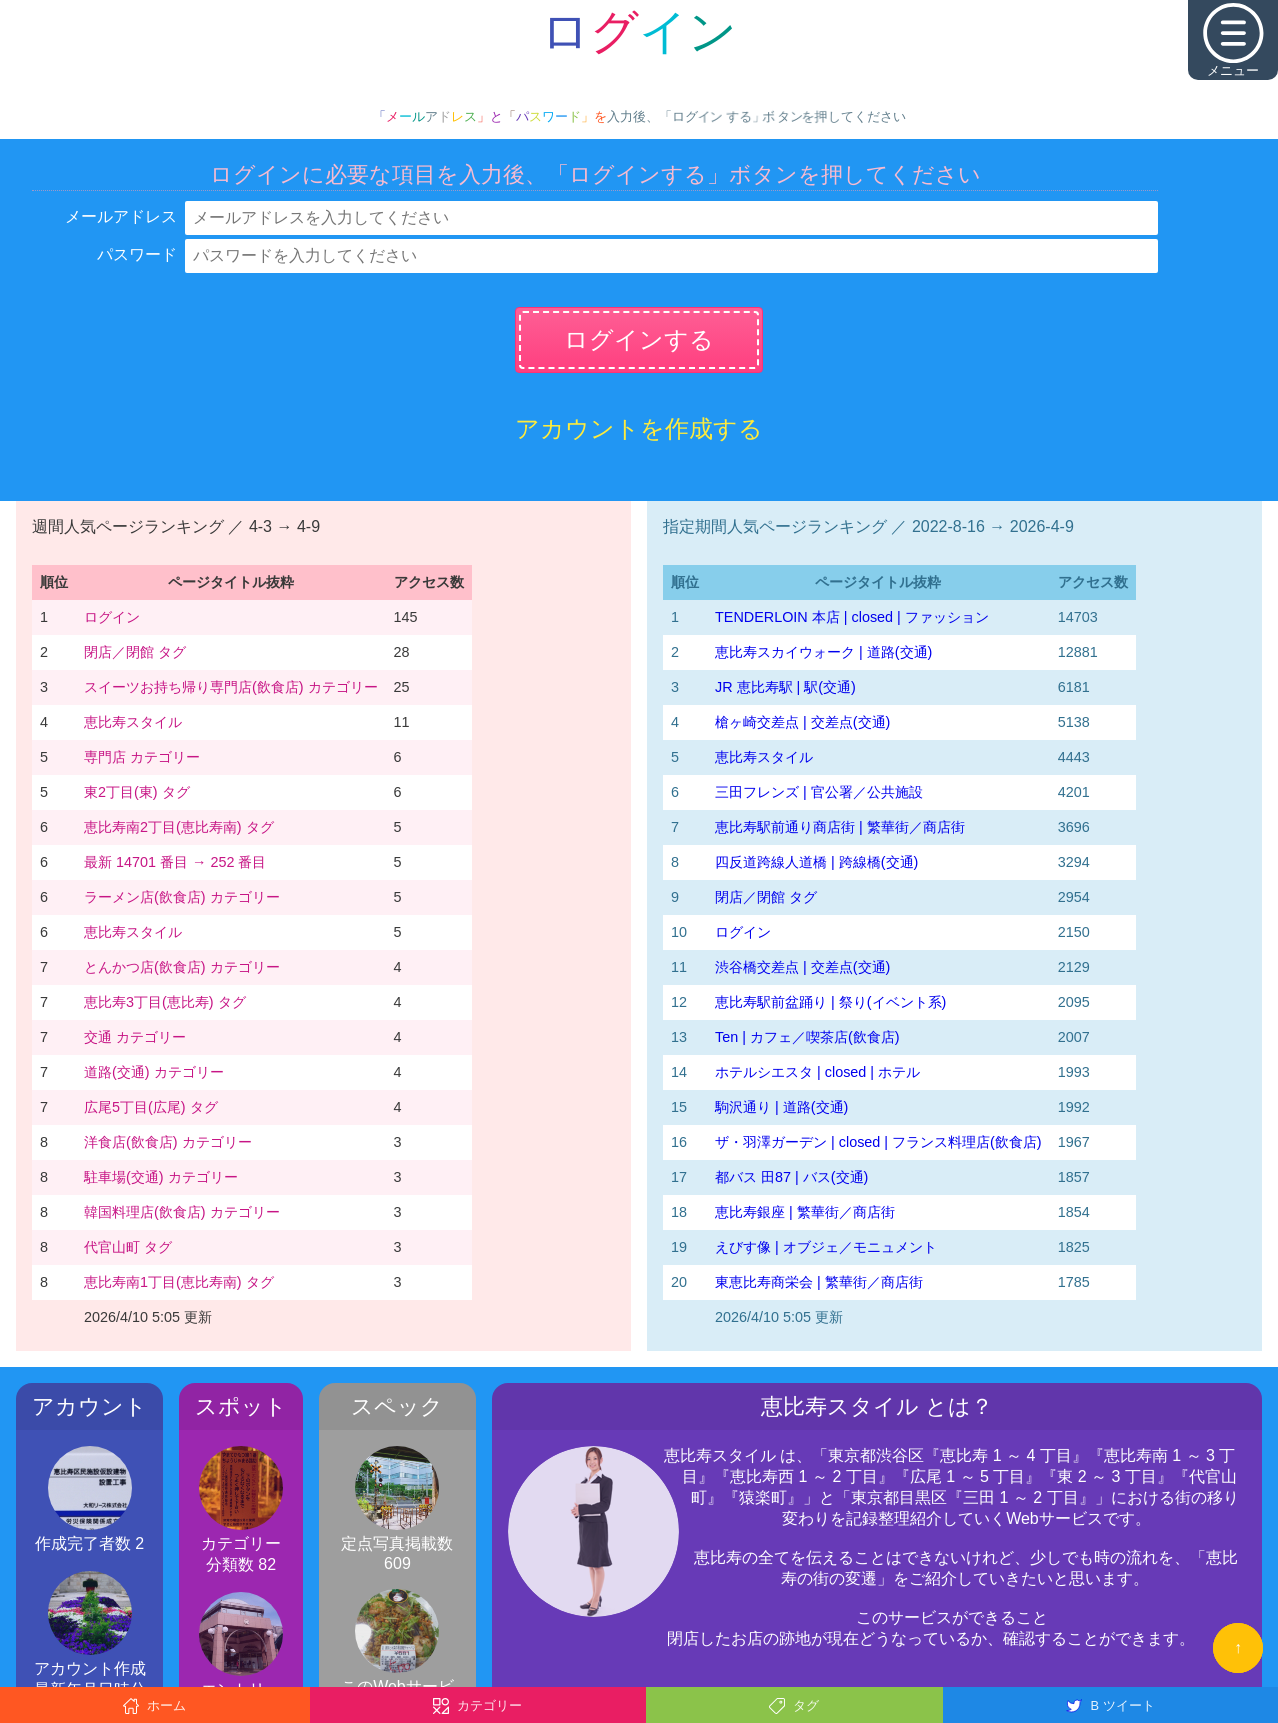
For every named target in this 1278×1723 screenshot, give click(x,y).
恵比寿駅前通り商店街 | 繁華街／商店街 (840, 827)
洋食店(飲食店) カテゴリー (168, 1142)
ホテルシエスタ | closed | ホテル (817, 1072)
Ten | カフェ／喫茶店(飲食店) (807, 1037)
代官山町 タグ (128, 1247)
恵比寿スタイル (133, 722)
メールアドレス (121, 216)
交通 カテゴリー (135, 1037)
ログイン (112, 617)
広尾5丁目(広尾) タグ (151, 1107)
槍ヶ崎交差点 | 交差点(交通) (802, 722)
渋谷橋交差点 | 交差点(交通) (802, 967)
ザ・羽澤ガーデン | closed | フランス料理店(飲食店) (878, 1142)
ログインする (639, 339)
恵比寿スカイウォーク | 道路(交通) (823, 652)
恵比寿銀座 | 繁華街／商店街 (805, 1212)
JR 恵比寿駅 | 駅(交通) (785, 687)
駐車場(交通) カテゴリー (161, 1177)
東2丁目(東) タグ (137, 792)
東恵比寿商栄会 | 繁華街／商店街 (819, 1282)
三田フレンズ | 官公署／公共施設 (819, 792)
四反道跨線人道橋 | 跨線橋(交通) (816, 862)
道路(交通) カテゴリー (154, 1072)
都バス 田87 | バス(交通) (791, 1177)
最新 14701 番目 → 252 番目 (175, 862)
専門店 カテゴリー (142, 757)
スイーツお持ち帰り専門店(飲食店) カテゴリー (231, 687)
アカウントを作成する (639, 428)
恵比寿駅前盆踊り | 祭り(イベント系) (830, 1002)
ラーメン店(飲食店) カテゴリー (182, 897)
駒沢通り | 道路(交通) (781, 1107)
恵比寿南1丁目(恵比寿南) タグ (179, 1282)
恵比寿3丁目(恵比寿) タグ (165, 1002)
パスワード (137, 254)
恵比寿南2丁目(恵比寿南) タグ (179, 827)
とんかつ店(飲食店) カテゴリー (182, 967)
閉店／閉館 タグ (135, 652)
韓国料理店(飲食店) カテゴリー (182, 1212)
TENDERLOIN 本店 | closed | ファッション (852, 617)
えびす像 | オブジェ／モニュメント (826, 1247)
